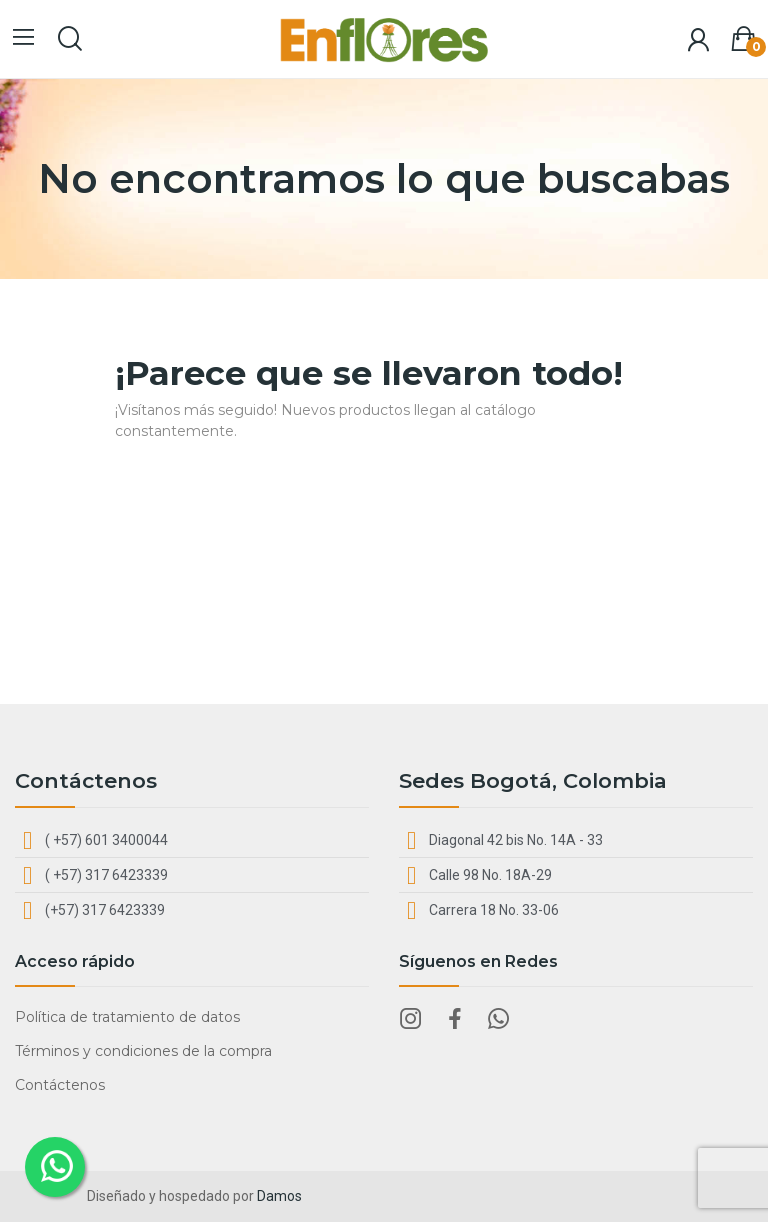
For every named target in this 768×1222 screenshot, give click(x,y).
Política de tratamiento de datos (127, 1017)
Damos (279, 1196)
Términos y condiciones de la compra (143, 1051)
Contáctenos (60, 1085)
